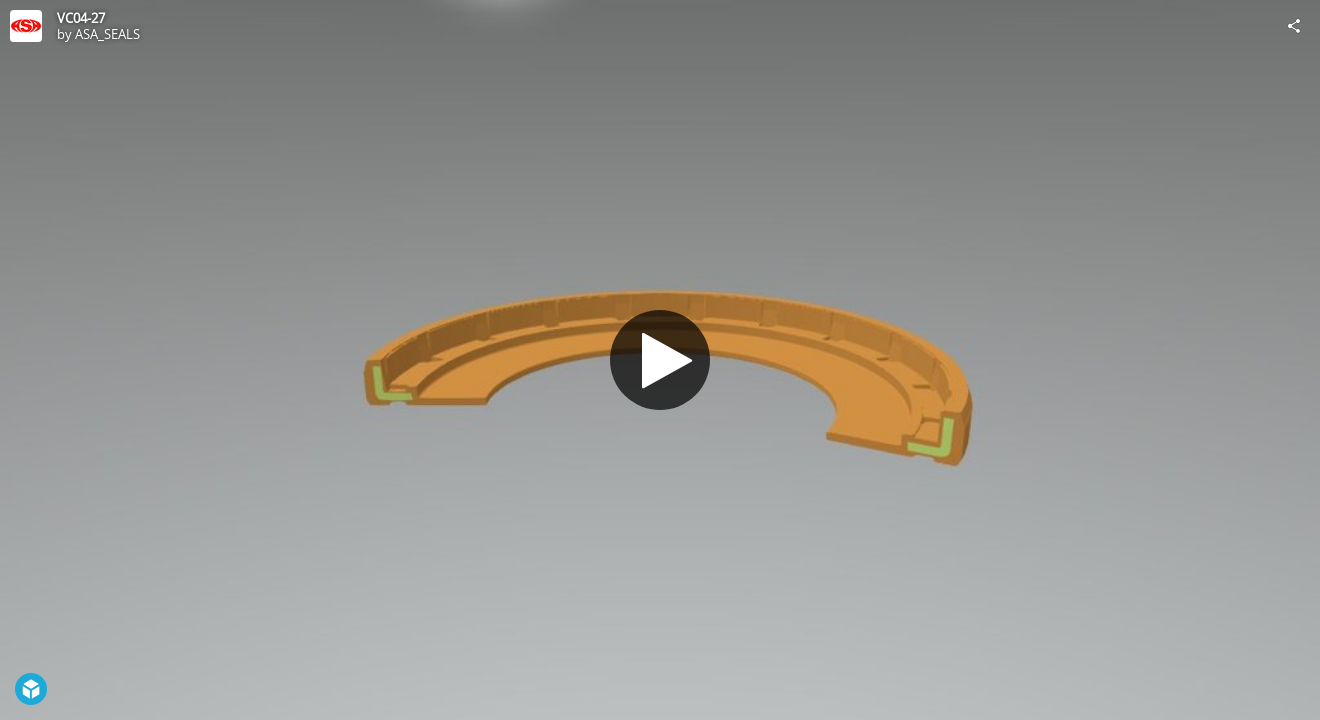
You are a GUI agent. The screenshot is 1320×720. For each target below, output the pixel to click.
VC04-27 (81, 18)
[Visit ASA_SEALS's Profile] (26, 26)
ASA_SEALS (107, 34)
